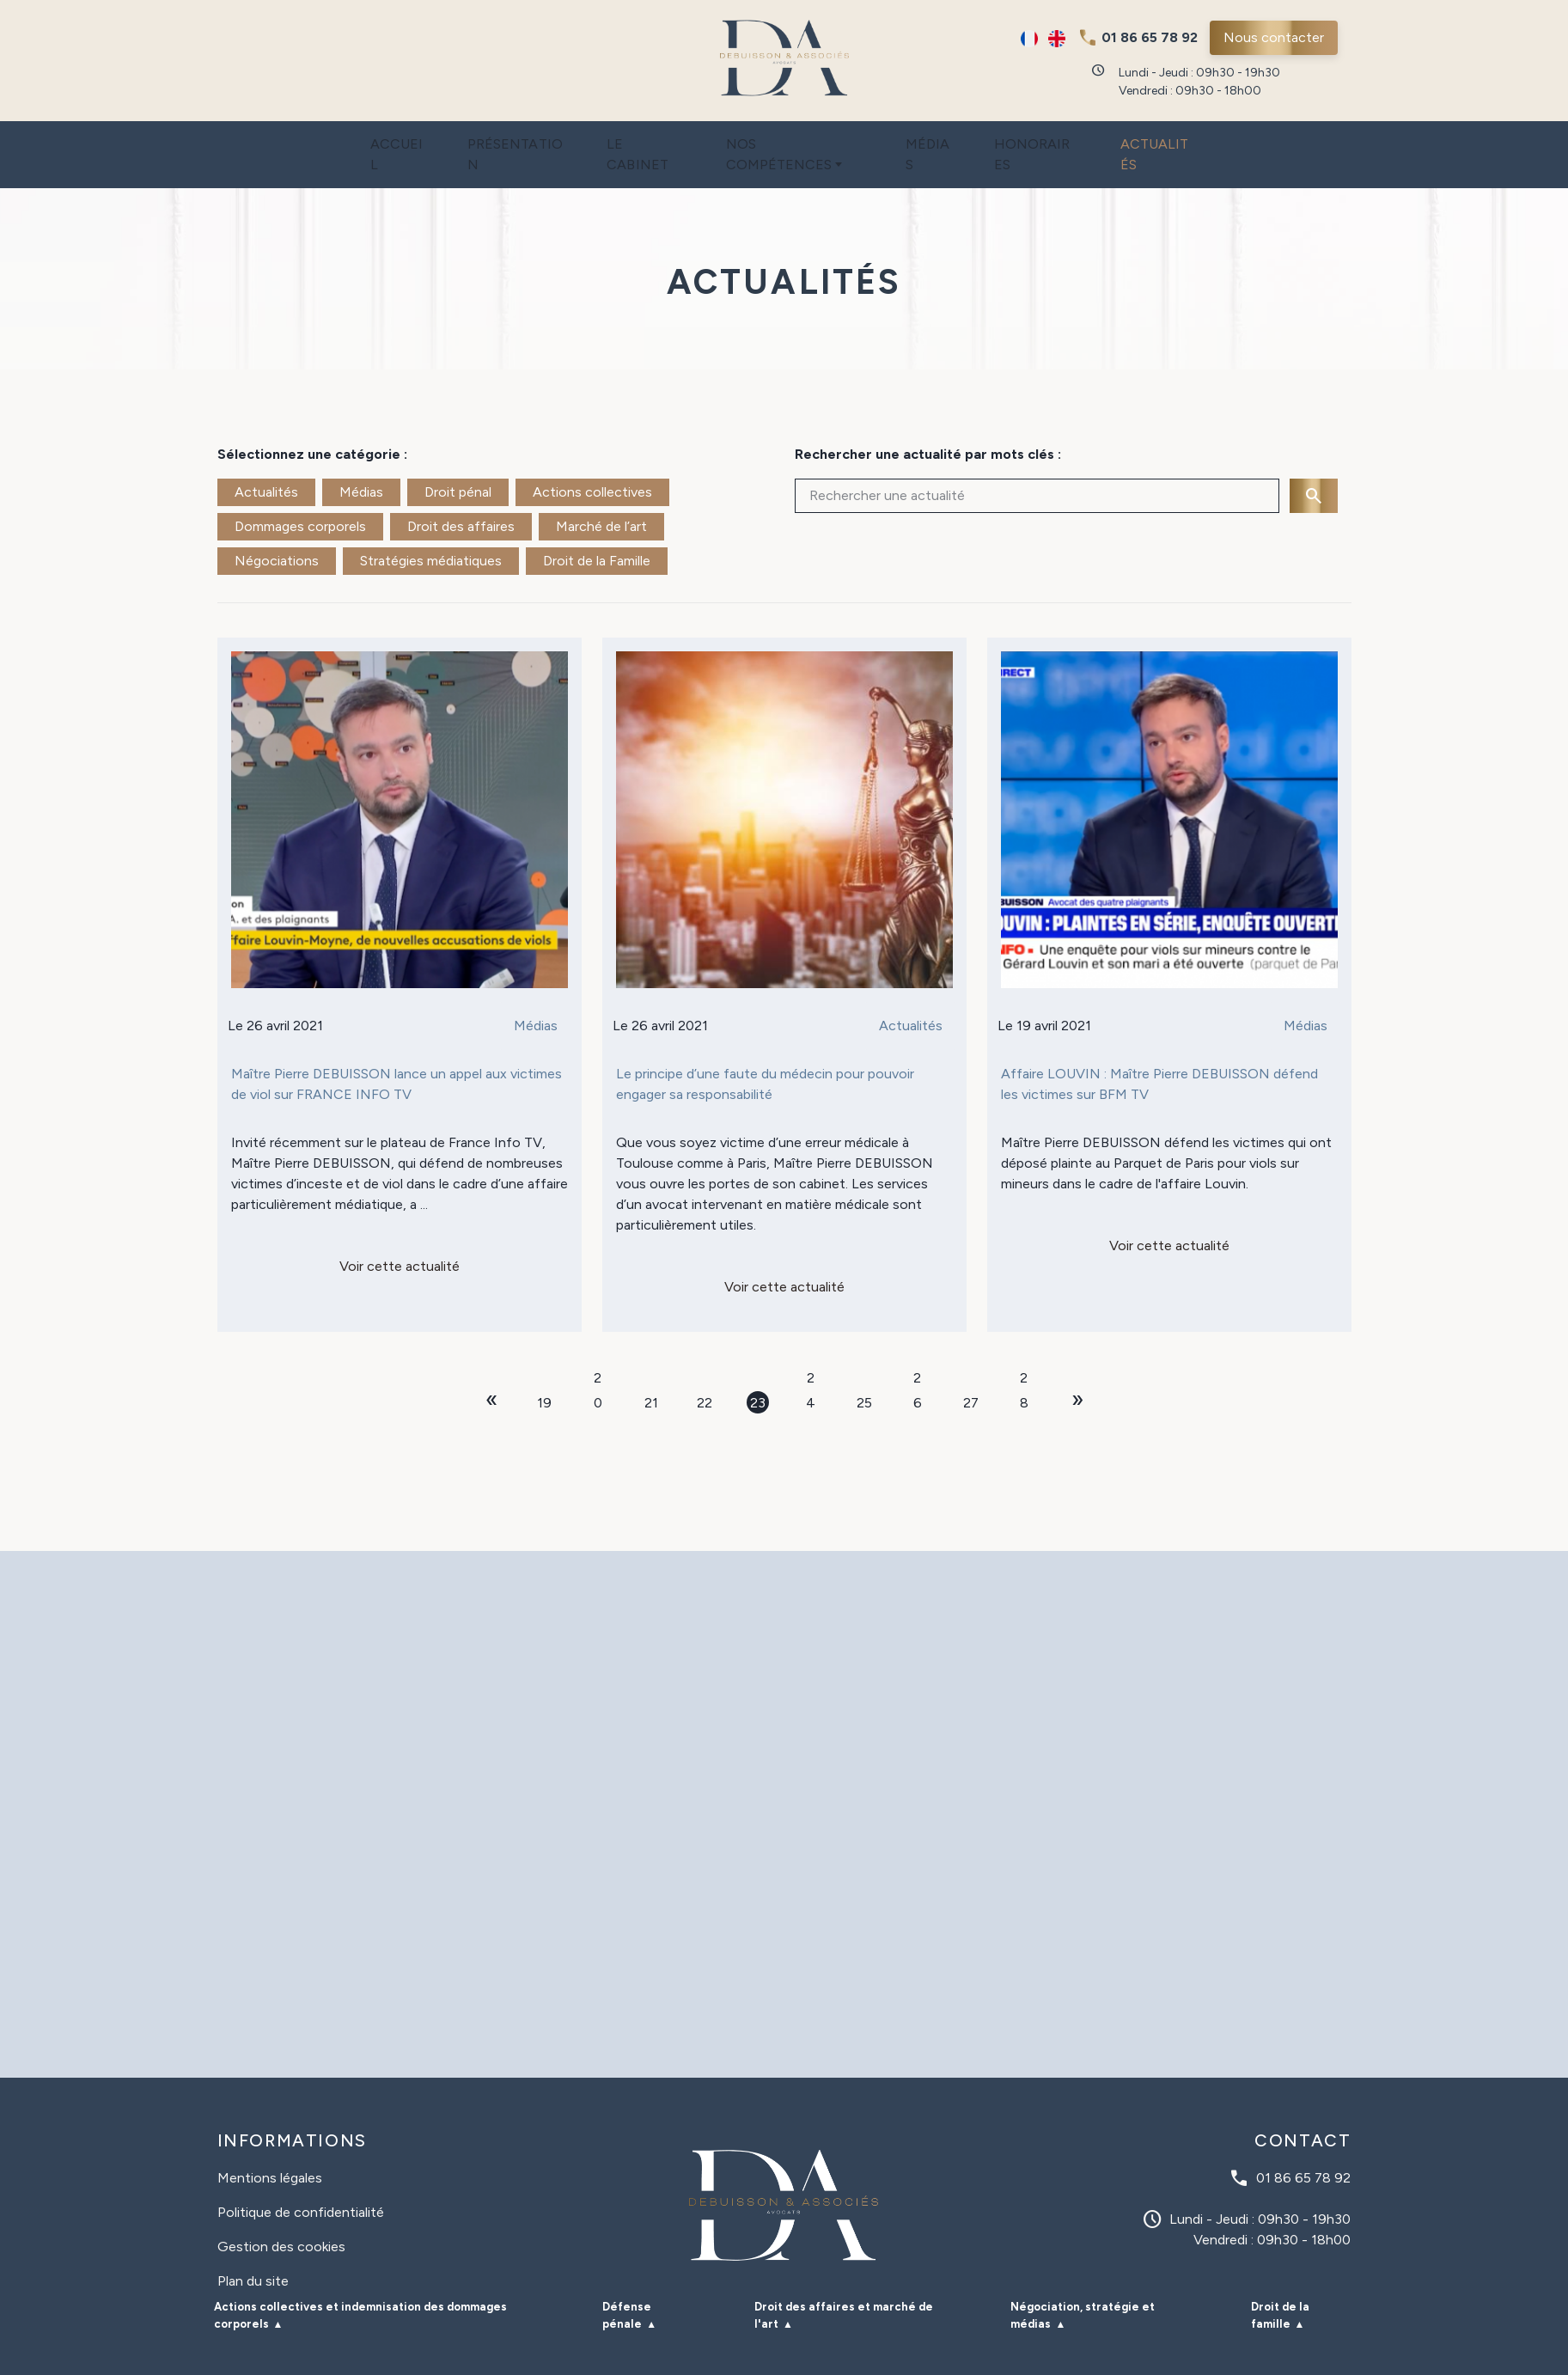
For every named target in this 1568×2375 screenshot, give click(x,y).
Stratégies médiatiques (431, 526)
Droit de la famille (1280, 2281)
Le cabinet (625, 137)
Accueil (344, 137)
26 (917, 1344)
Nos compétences (790, 137)
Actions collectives (592, 457)
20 (598, 1344)
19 (544, 1368)
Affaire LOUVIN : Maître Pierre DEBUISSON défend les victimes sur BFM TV (1159, 1049)
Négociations (277, 526)
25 (864, 1368)
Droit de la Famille (596, 526)
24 (810, 1344)
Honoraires (1070, 137)
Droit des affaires (461, 492)
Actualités (1211, 137)
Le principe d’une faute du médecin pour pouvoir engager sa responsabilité (765, 1049)
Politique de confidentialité (300, 2178)
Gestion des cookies (281, 2212)
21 (651, 1368)
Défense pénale (626, 2281)
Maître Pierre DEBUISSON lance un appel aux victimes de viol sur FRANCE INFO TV (396, 1049)
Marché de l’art (601, 492)
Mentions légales (269, 2143)
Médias (948, 137)
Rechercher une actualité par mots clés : (928, 420)
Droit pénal (457, 457)
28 (1024, 1344)
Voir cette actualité (399, 1232)
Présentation (478, 137)
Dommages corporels (300, 492)
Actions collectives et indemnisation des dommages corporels (360, 2281)
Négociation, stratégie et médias (1082, 2281)
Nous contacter (1273, 37)
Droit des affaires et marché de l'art (843, 2281)
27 (971, 1368)
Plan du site (253, 2246)
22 (704, 1368)
